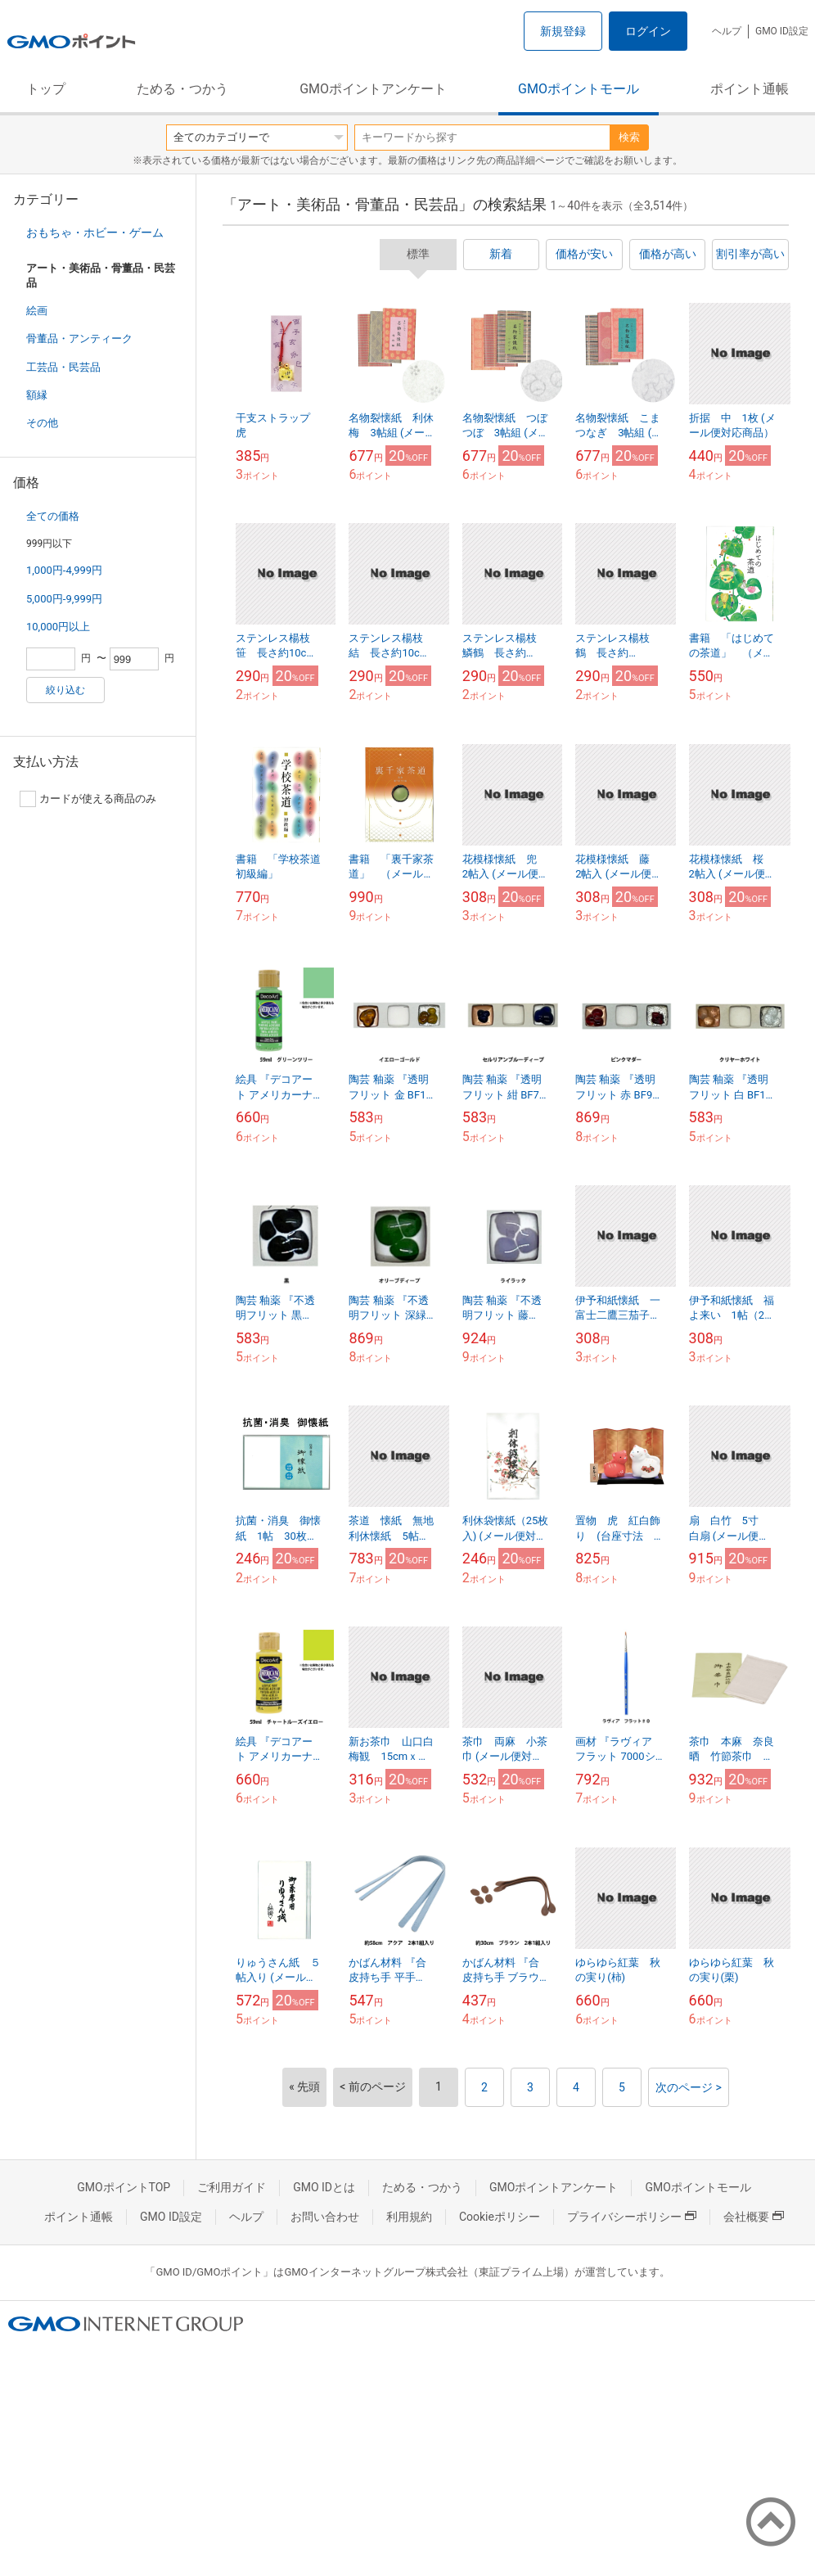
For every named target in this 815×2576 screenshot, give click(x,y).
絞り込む (65, 690)
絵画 (36, 311)
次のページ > (688, 2087)
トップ (45, 89)
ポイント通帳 (749, 89)
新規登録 (563, 31)
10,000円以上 (58, 626)
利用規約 (409, 2216)
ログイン (648, 31)
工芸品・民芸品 (63, 367)
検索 (629, 137)
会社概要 (753, 2216)
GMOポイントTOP (123, 2187)
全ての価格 (52, 516)
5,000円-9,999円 (64, 599)
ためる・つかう (182, 89)
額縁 (36, 395)
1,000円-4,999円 (64, 570)
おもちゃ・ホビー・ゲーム (95, 232)
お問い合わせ (324, 2216)
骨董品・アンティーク (79, 338)
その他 (42, 423)
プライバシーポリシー (631, 2216)
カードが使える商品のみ (88, 799)
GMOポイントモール (578, 89)
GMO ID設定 (781, 31)
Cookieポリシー (499, 2216)
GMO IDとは (324, 2187)
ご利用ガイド (231, 2187)
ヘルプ (726, 31)
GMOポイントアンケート (373, 89)
